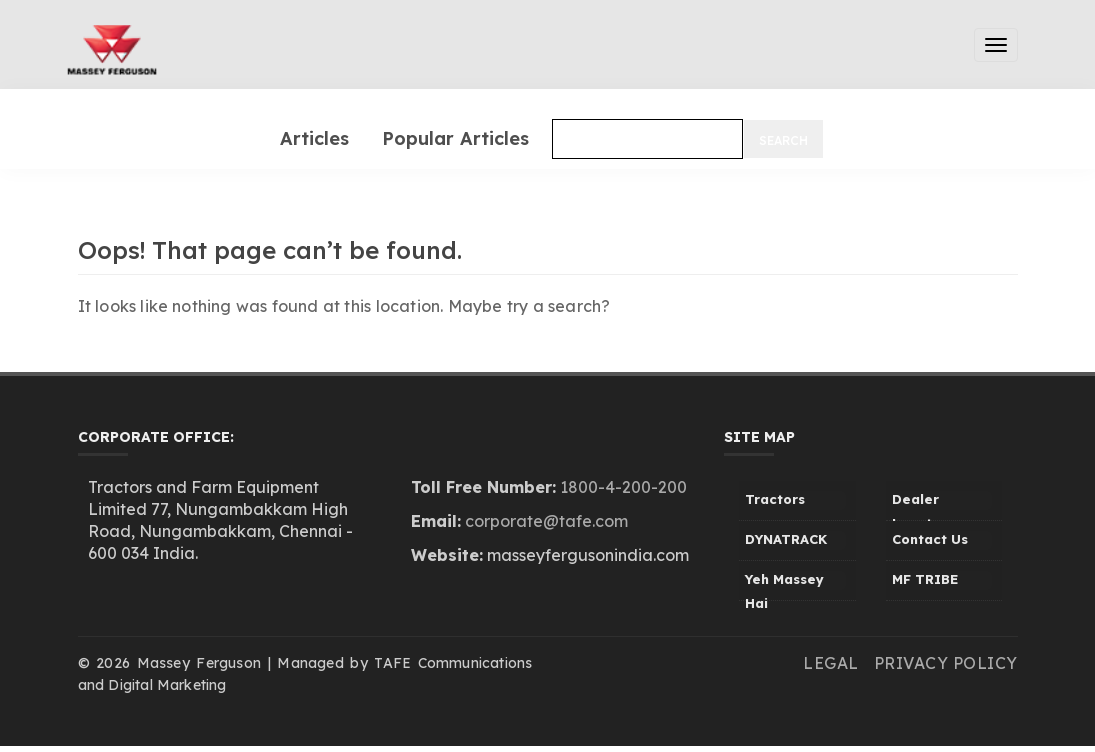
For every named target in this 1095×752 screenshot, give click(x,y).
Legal (831, 663)
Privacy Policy (946, 663)
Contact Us (930, 539)
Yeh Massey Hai (784, 586)
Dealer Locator (919, 506)
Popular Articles (455, 138)
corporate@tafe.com (546, 521)
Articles (314, 138)
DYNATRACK (786, 539)
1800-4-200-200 (623, 487)
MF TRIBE (925, 579)
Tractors (775, 499)
